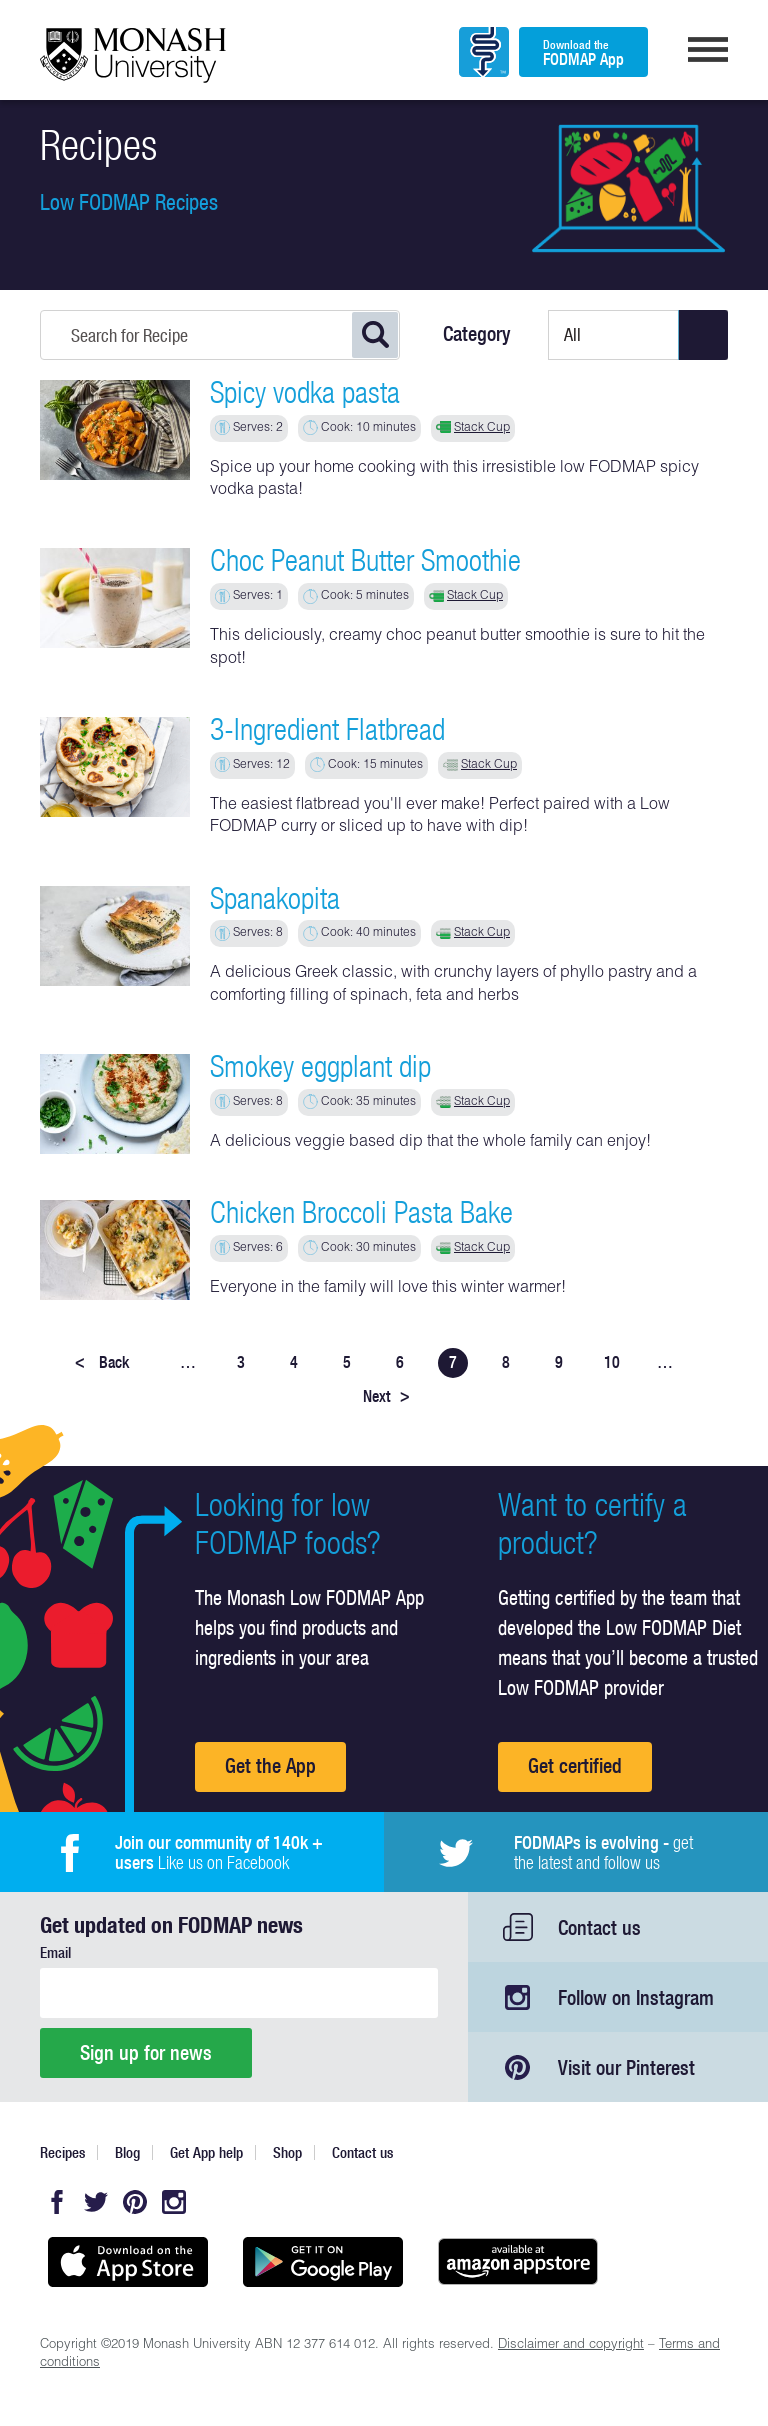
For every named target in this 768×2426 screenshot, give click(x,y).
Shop (287, 2152)
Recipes (62, 2152)
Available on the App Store (127, 2262)
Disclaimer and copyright (571, 2345)
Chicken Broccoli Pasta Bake (361, 1212)
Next (386, 1396)
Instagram (174, 2202)
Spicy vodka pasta (305, 392)
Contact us (599, 1927)
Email (55, 1952)
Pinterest (135, 2202)
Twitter (96, 2202)
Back (102, 1362)
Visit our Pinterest (626, 2067)
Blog (127, 2152)
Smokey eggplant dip (320, 1066)
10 (612, 1362)
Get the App (270, 1765)
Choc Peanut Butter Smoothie (365, 560)
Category (477, 334)
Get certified (575, 1765)
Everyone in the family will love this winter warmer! (388, 1289)
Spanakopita (275, 898)
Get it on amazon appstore (517, 2262)
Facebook (57, 2202)
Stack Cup (482, 428)
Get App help (206, 2152)
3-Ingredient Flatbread (327, 729)
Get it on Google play (322, 2262)
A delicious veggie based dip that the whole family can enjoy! (430, 1143)
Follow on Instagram (636, 1997)
